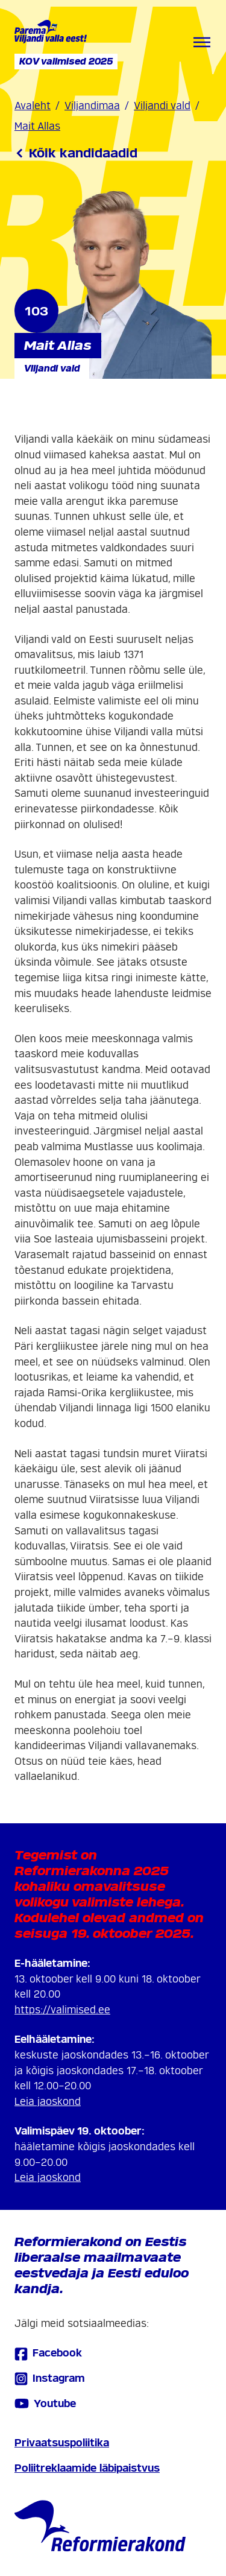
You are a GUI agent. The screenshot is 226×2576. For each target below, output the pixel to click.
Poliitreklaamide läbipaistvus (87, 2468)
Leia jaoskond (47, 2101)
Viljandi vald (162, 106)
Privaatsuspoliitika (61, 2443)
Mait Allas (37, 126)
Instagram (49, 2378)
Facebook (48, 2353)
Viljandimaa (92, 106)
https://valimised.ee (62, 2010)
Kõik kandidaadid (75, 153)
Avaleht (32, 106)
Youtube (45, 2403)
